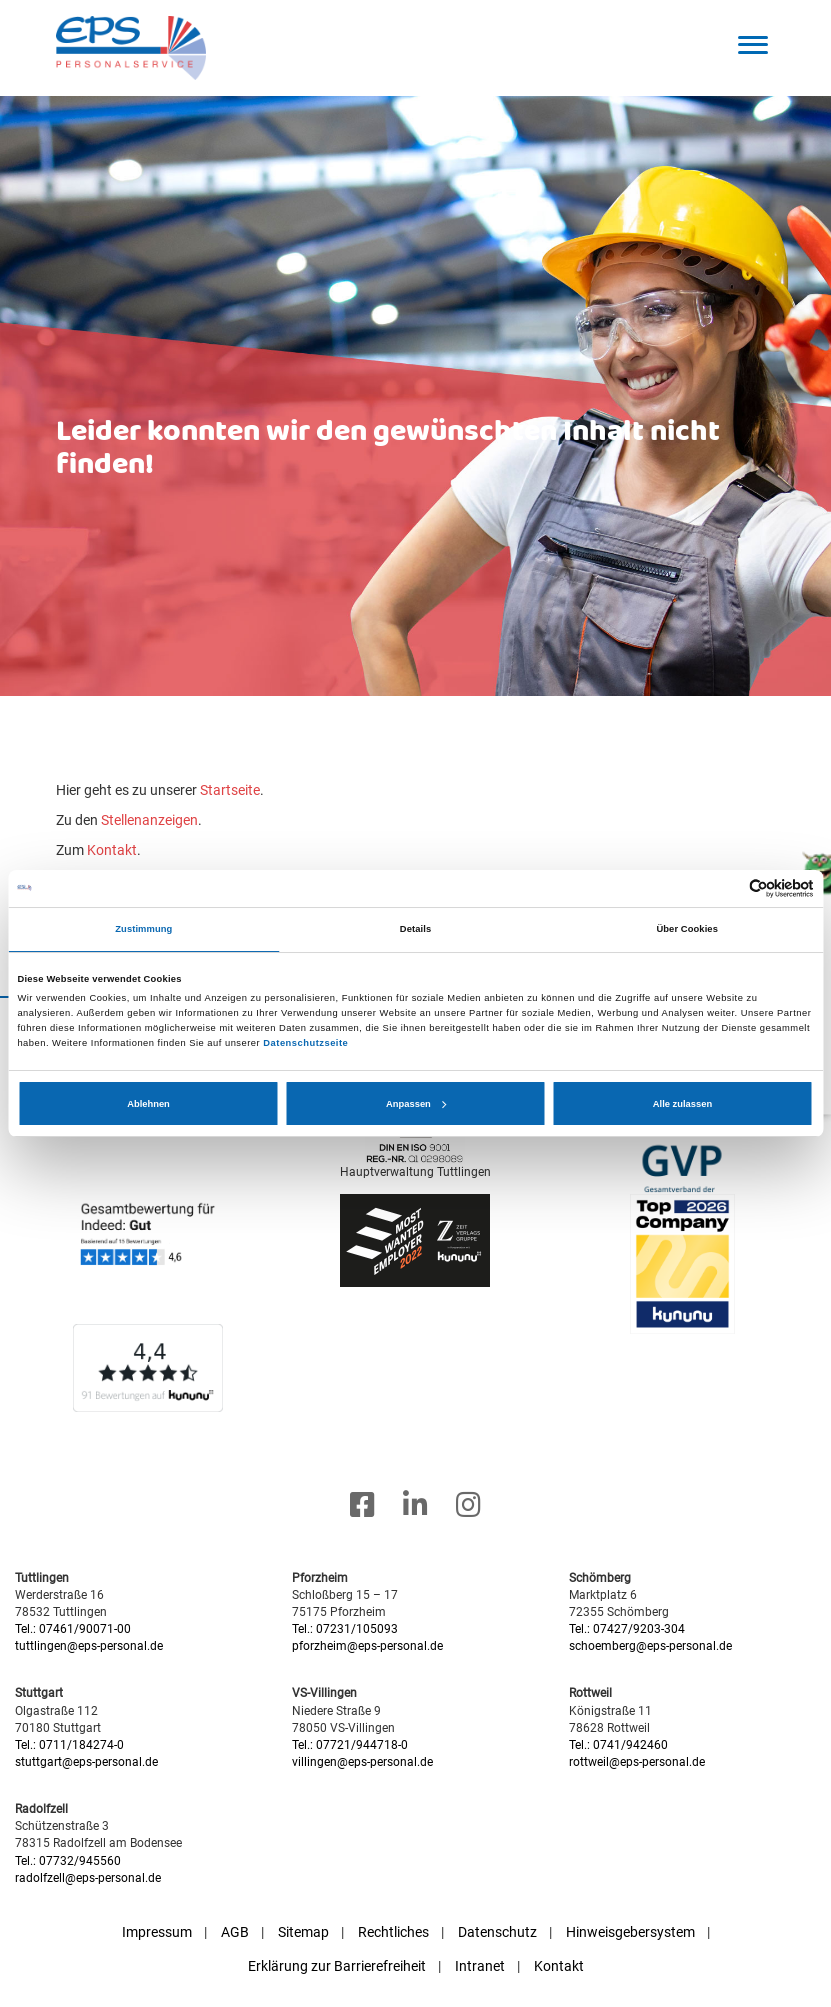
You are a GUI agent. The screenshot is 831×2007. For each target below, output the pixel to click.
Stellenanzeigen (149, 820)
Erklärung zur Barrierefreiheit (337, 1966)
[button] (753, 44)
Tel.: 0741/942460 (618, 1745)
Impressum (157, 1932)
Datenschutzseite (305, 1043)
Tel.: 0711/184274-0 (69, 1745)
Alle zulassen (682, 1104)
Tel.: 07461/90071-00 (73, 1629)
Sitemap (303, 1932)
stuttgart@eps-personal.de (86, 1762)
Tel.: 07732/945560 (68, 1861)
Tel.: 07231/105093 (345, 1629)
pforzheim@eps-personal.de (367, 1646)
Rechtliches (393, 1932)
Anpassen (416, 1104)
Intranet (480, 1966)
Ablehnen (148, 1104)
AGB (235, 1932)
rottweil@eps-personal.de (637, 1762)
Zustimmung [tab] (143, 929)
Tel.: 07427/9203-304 (627, 1629)
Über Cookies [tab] (687, 929)
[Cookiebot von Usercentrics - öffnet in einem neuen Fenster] (726, 888)
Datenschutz (497, 1932)
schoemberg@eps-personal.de (650, 1646)
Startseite (230, 790)
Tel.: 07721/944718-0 (350, 1745)
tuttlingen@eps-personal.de (89, 1646)
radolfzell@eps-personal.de (88, 1878)
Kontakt (112, 850)
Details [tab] (415, 929)
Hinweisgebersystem (630, 1932)
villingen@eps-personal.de (362, 1762)
